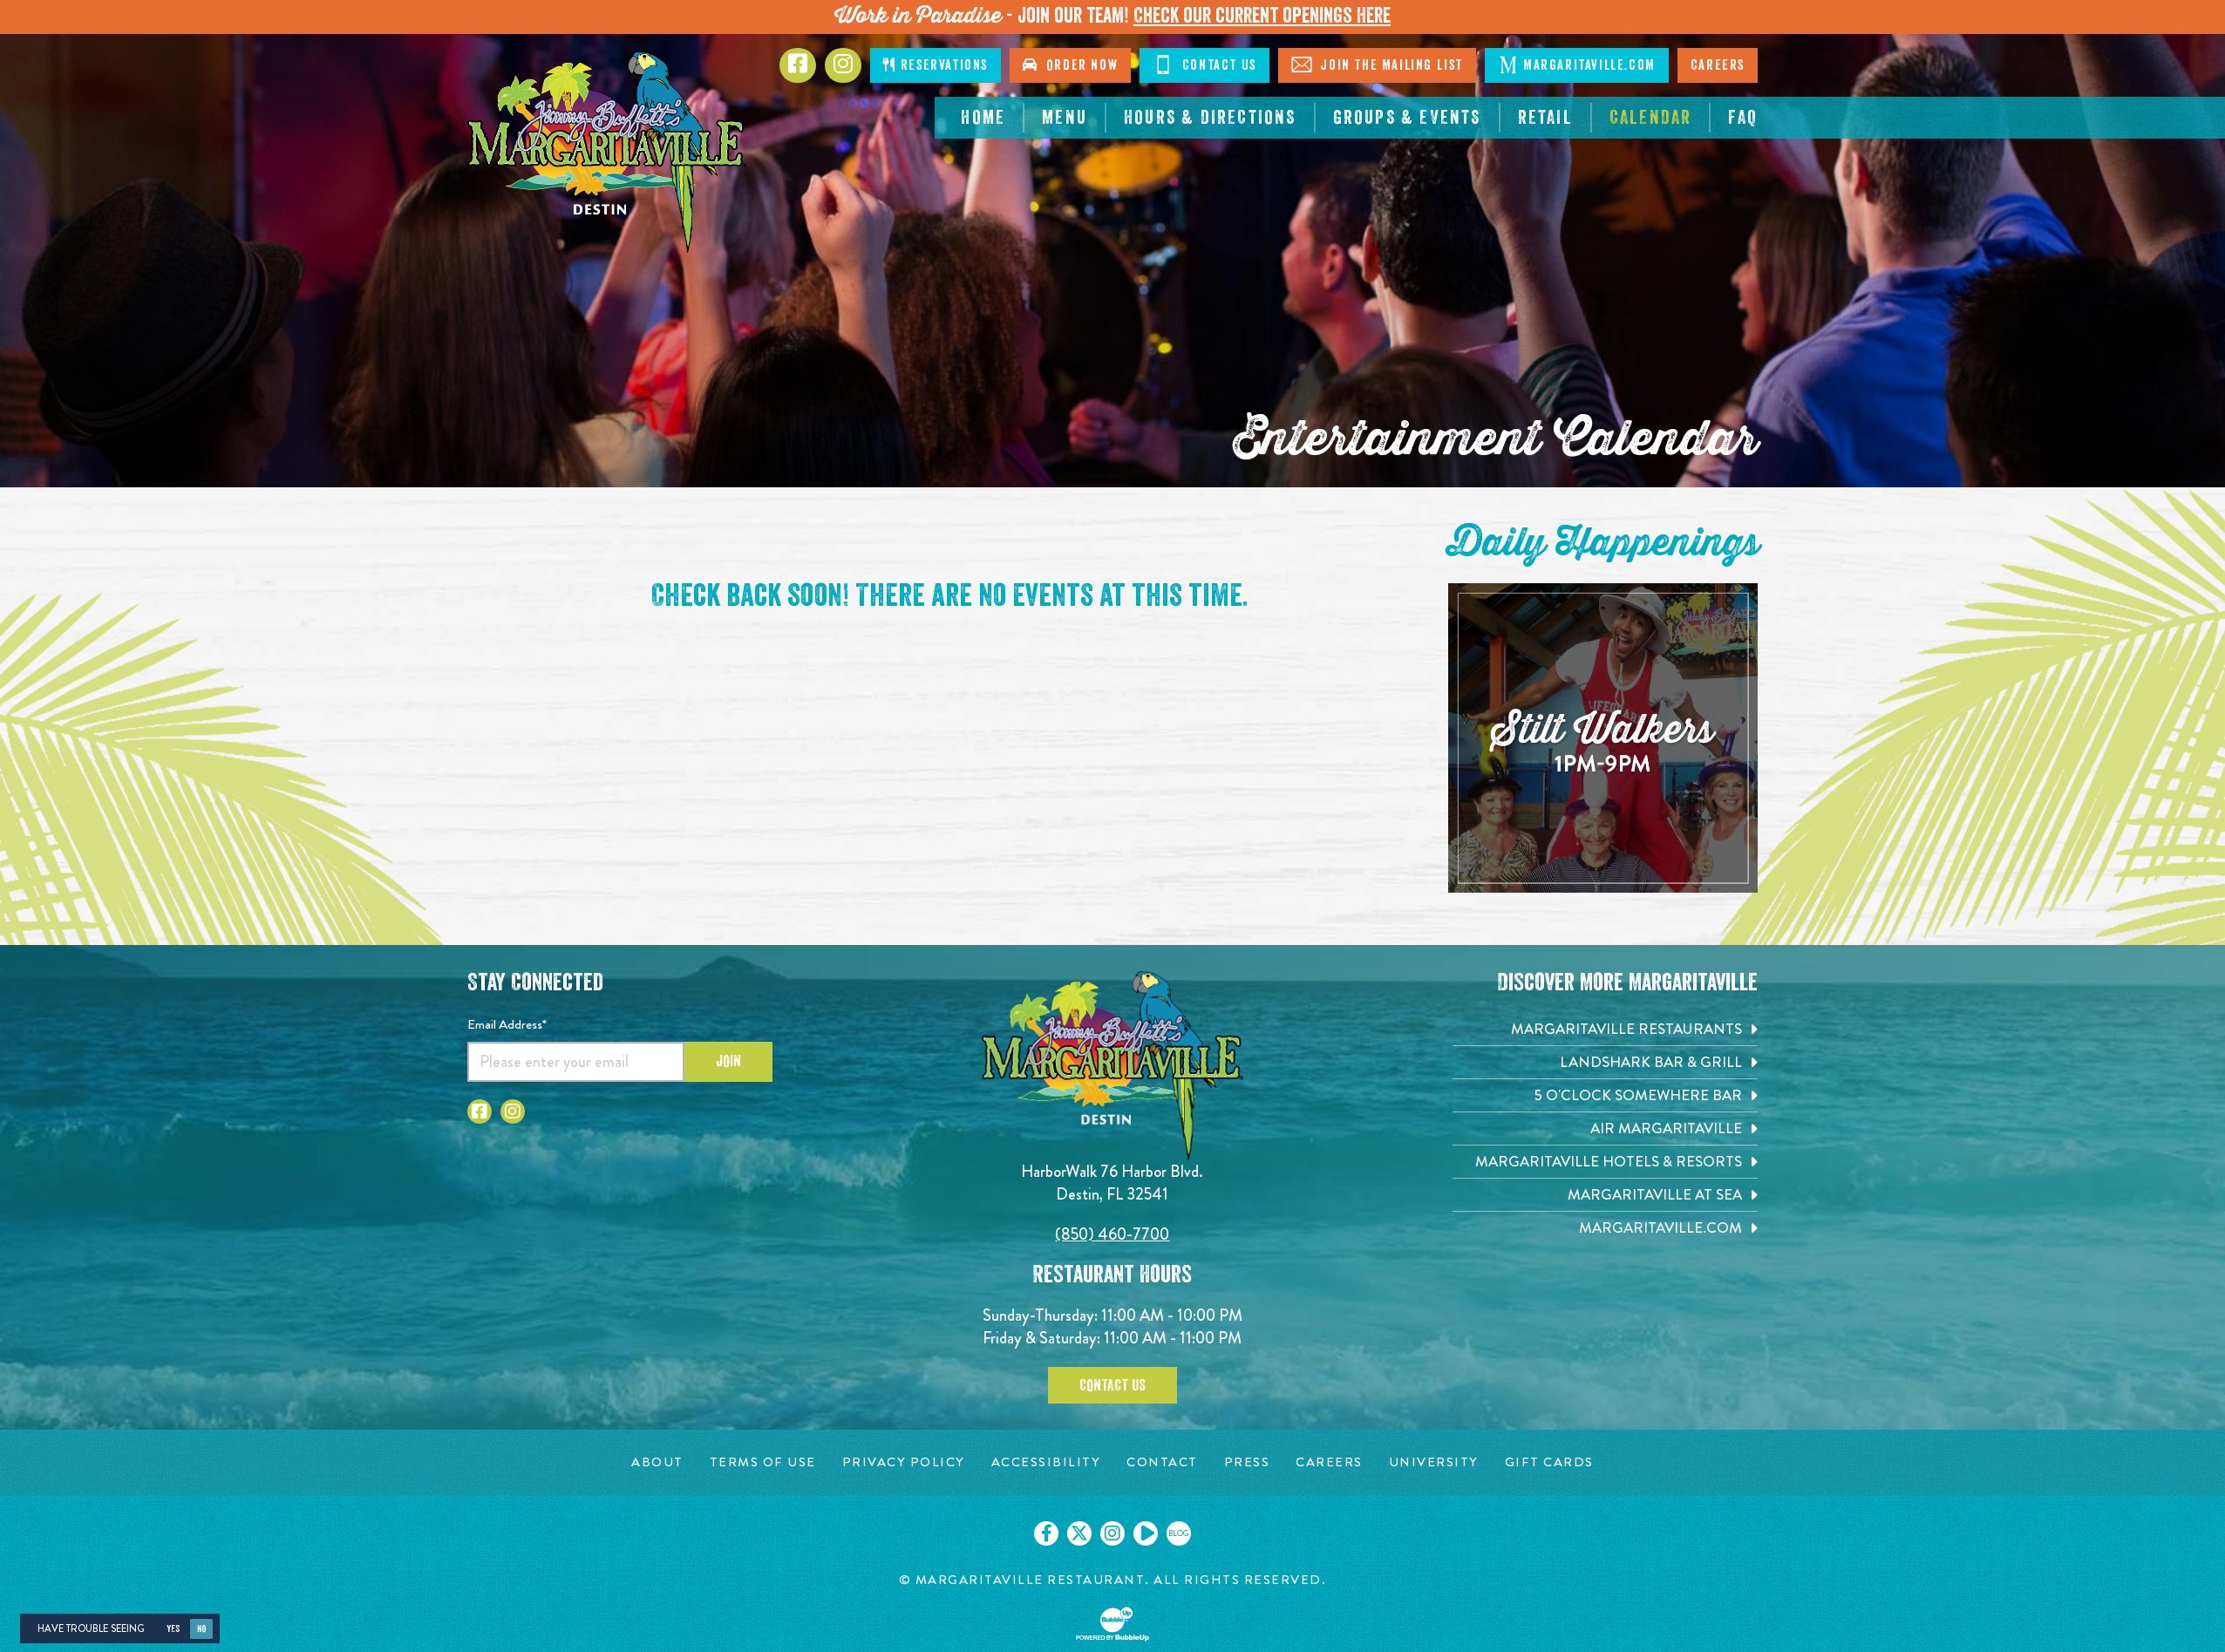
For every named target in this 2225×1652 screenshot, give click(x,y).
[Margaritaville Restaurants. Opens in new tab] (1605, 1029)
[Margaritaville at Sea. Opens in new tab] (1605, 1195)
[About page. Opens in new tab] (657, 1462)
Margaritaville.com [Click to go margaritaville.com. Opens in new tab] (1577, 64)
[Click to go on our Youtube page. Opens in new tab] (1145, 1533)
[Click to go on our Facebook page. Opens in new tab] (1046, 1533)
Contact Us (1112, 1385)
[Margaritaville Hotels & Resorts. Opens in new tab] (1605, 1162)
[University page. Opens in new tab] (1434, 1462)
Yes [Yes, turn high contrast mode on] (173, 1629)
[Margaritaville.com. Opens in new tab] (1605, 1228)
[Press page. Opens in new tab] (1247, 1462)
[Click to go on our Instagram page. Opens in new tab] (1112, 1533)
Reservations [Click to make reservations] (935, 65)
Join (728, 1061)
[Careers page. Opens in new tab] (1329, 1462)
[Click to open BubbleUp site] (1112, 1624)
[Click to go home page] (606, 152)
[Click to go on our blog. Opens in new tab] (1179, 1533)
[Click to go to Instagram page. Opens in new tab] (843, 65)
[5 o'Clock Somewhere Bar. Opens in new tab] (1605, 1095)
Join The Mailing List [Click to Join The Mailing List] (1377, 64)
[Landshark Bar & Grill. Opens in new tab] (1605, 1062)
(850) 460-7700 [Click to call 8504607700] (1112, 1234)
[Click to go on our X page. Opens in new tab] (1079, 1533)
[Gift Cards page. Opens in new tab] (1549, 1462)
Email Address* (507, 1024)
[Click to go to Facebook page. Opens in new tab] (797, 65)
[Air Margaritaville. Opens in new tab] (1605, 1128)
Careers (1718, 65)
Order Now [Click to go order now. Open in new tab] (1070, 65)
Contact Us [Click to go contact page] (1204, 64)
